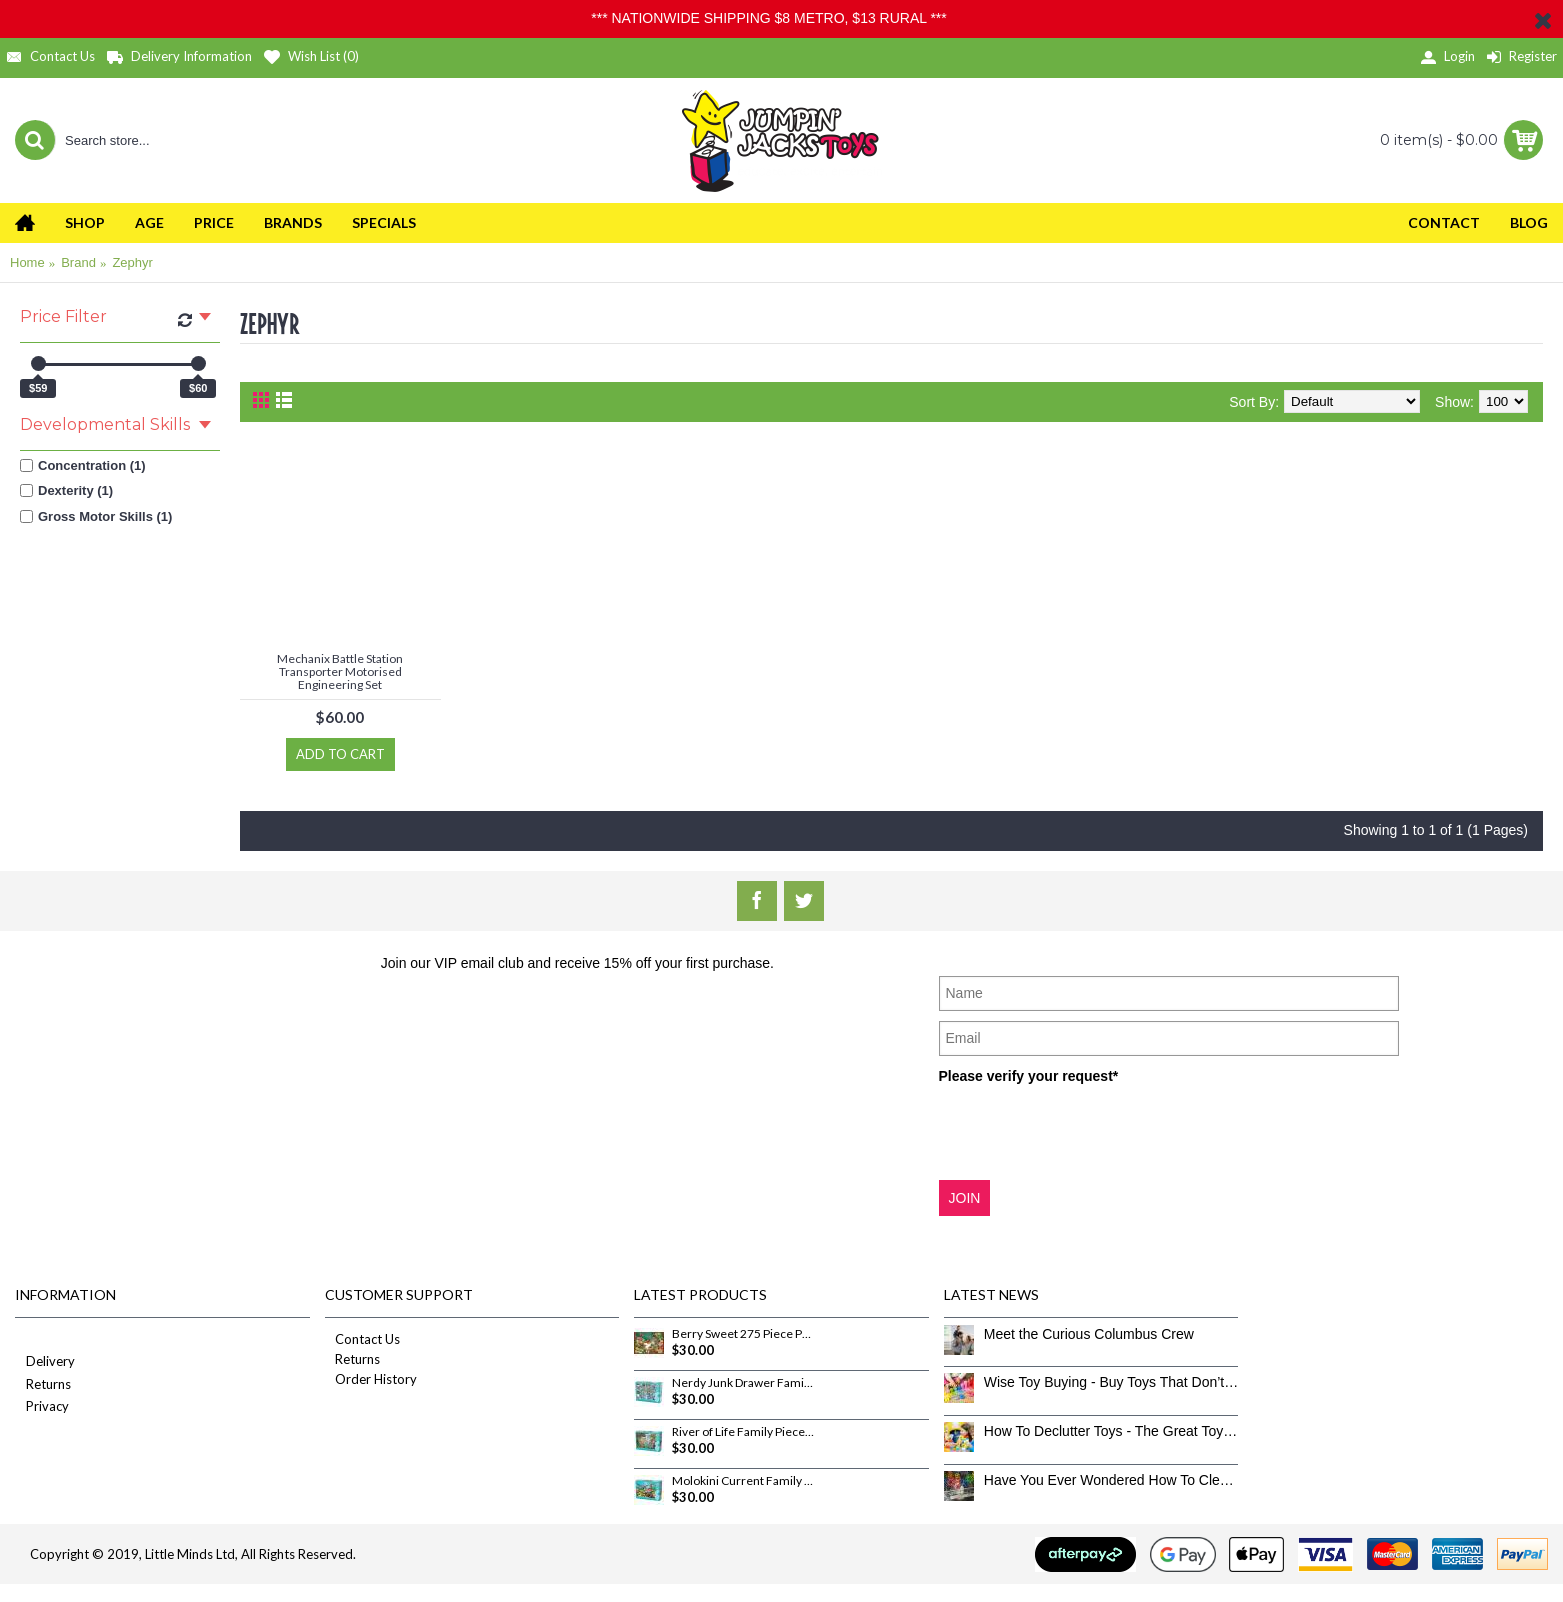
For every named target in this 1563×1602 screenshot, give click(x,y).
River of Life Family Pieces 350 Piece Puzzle (743, 1432)
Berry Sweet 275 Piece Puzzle (743, 1334)
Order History (371, 1379)
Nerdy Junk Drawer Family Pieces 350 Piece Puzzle (743, 1383)
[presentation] (1091, 1131)
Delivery (45, 1362)
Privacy (42, 1407)
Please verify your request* (1029, 1076)
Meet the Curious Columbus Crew (1089, 1334)
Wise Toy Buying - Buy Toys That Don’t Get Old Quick (1111, 1382)
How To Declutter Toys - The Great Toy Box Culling (1111, 1431)
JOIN (965, 1198)
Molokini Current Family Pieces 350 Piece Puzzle (743, 1481)
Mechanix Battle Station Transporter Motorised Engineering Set (340, 671)
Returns (43, 1385)
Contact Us (362, 1339)
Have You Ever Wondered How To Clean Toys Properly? (1111, 1480)
